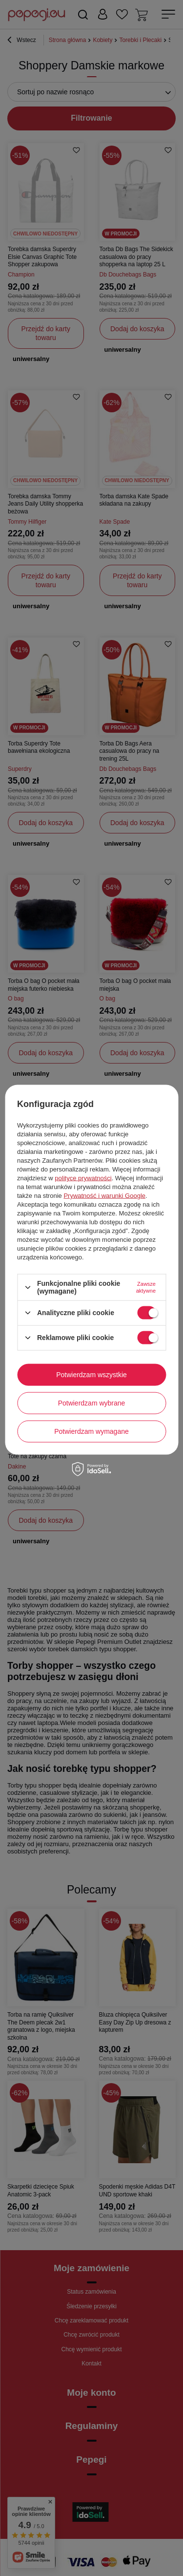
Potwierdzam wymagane (91, 1431)
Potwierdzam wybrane (91, 1403)
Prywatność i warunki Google (104, 1195)
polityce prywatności (83, 1178)
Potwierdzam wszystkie (91, 1375)
